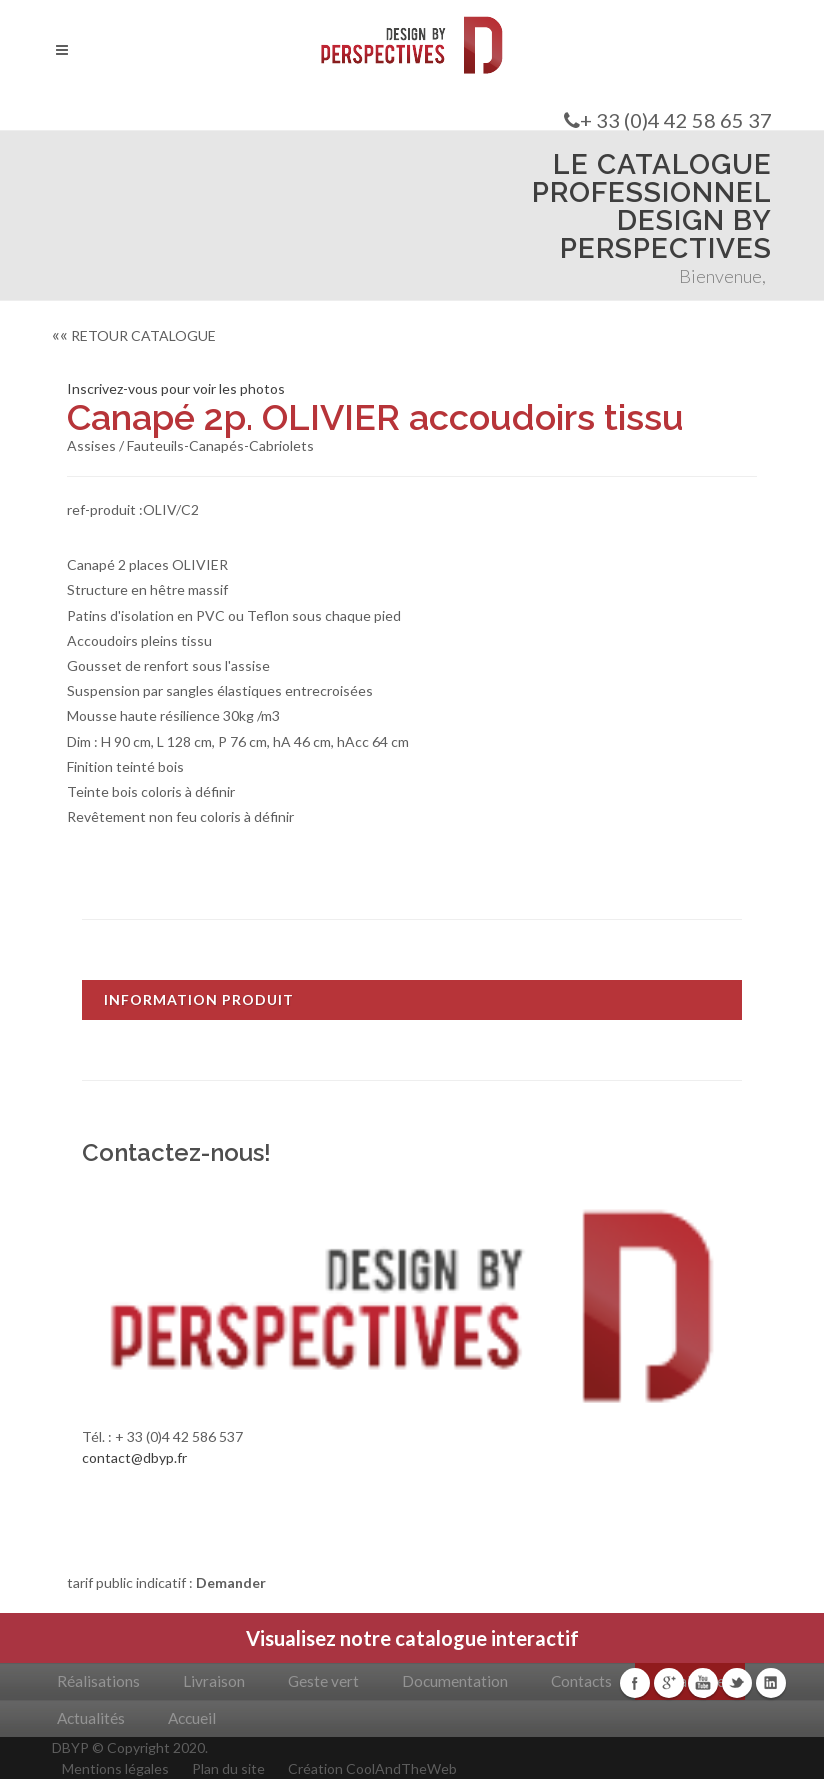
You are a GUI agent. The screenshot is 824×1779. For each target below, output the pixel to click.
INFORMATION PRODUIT (199, 999)
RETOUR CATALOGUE (134, 335)
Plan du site (228, 1768)
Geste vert (323, 1681)
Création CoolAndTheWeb (372, 1768)
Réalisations (98, 1681)
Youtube (703, 1683)
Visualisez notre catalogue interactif (412, 1638)
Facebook (635, 1683)
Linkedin (771, 1683)
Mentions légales (115, 1768)
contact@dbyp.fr (134, 1457)
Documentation (455, 1681)
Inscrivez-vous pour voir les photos (176, 388)
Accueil (192, 1718)
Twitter (737, 1683)
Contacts (581, 1681)
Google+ (669, 1683)
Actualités (91, 1718)
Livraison (214, 1681)
